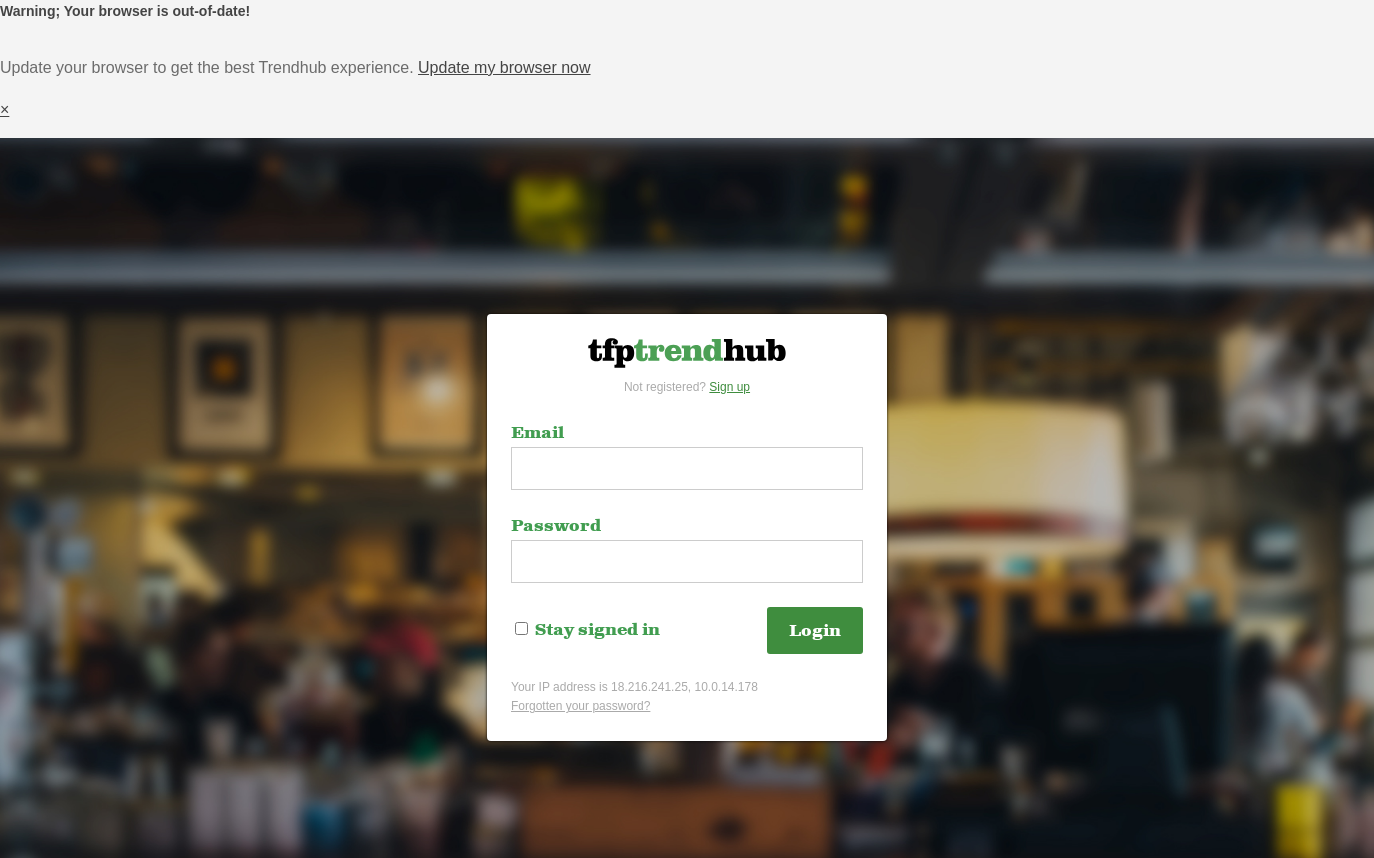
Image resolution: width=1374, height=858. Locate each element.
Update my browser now (504, 67)
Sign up (729, 387)
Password (556, 526)
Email (537, 433)
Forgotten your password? (580, 706)
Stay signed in (587, 630)
